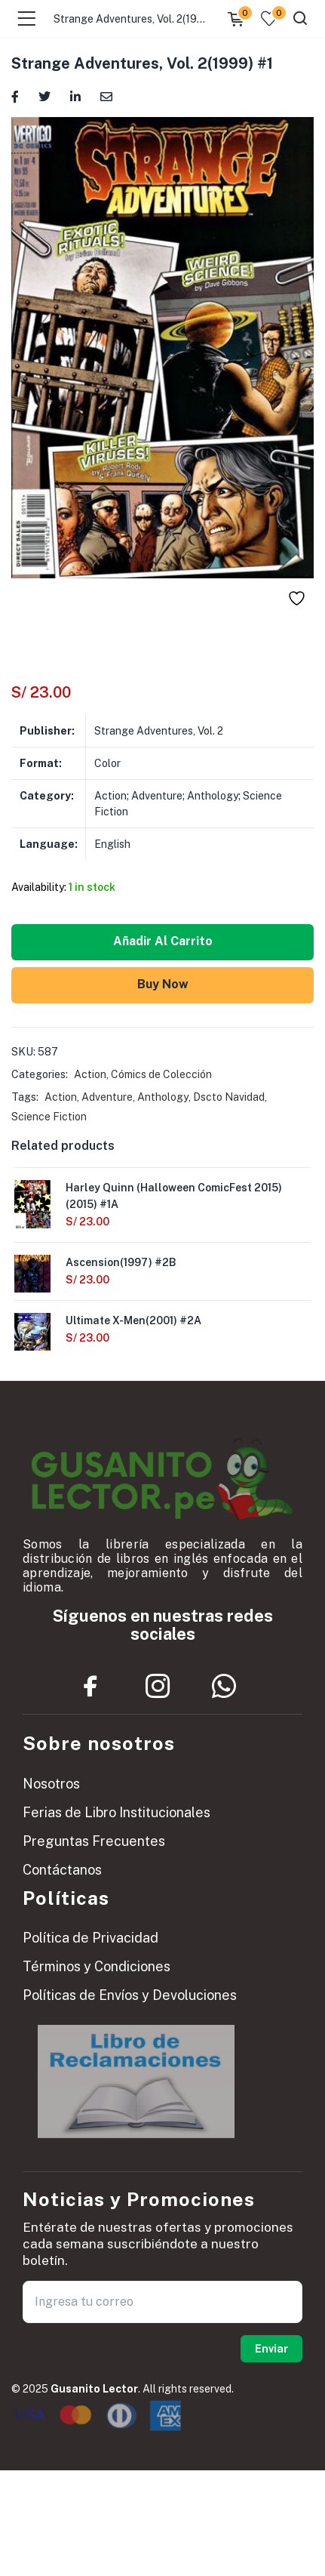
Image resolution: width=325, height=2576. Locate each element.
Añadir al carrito (163, 941)
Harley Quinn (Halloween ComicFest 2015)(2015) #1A (174, 1196)
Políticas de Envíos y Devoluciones (130, 1995)
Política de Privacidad (90, 1938)
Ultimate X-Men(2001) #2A (133, 1320)
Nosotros (51, 1784)
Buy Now (163, 984)
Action (90, 1074)
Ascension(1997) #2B (121, 1262)
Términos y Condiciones (96, 1966)
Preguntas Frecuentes (94, 1841)
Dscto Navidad (229, 1097)
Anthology (163, 1097)
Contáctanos (62, 1870)
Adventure (107, 1097)
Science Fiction (49, 1117)
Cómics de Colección (161, 1074)
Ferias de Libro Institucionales (116, 1812)
